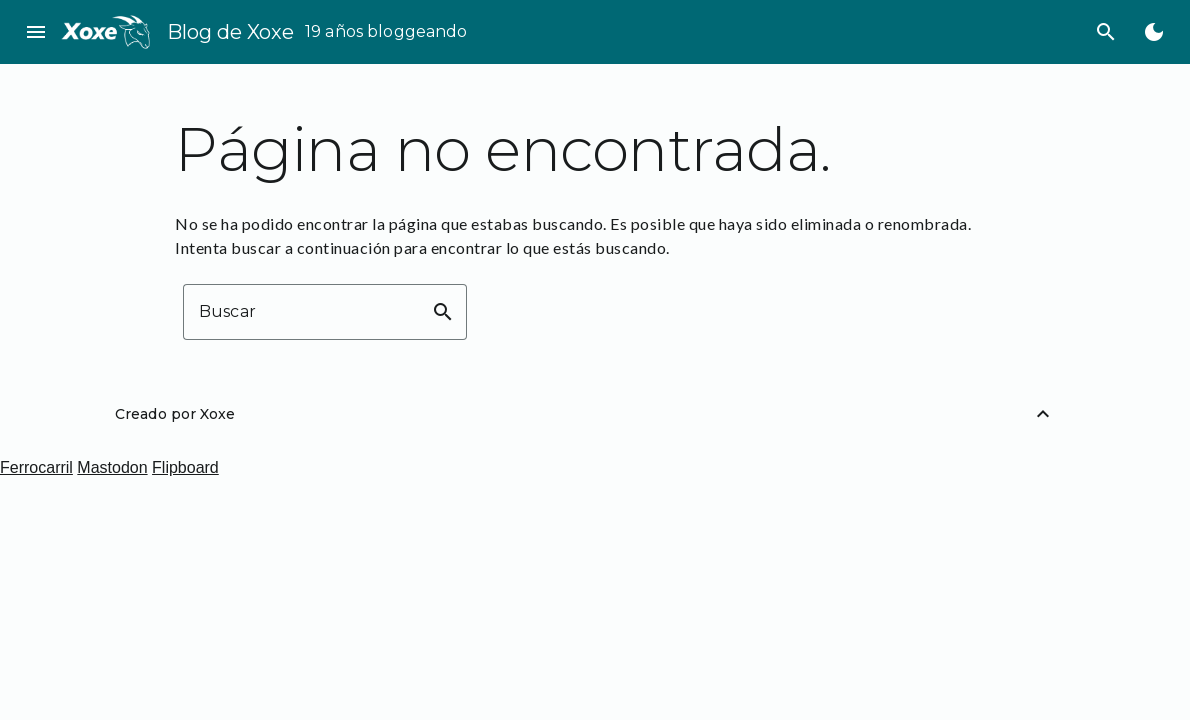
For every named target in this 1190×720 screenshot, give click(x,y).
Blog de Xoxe (230, 32)
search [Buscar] (1106, 32)
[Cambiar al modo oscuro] (1154, 32)
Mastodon (112, 467)
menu (36, 32)
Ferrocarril (36, 467)
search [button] (443, 312)
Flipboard (185, 467)
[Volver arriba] (1043, 414)
